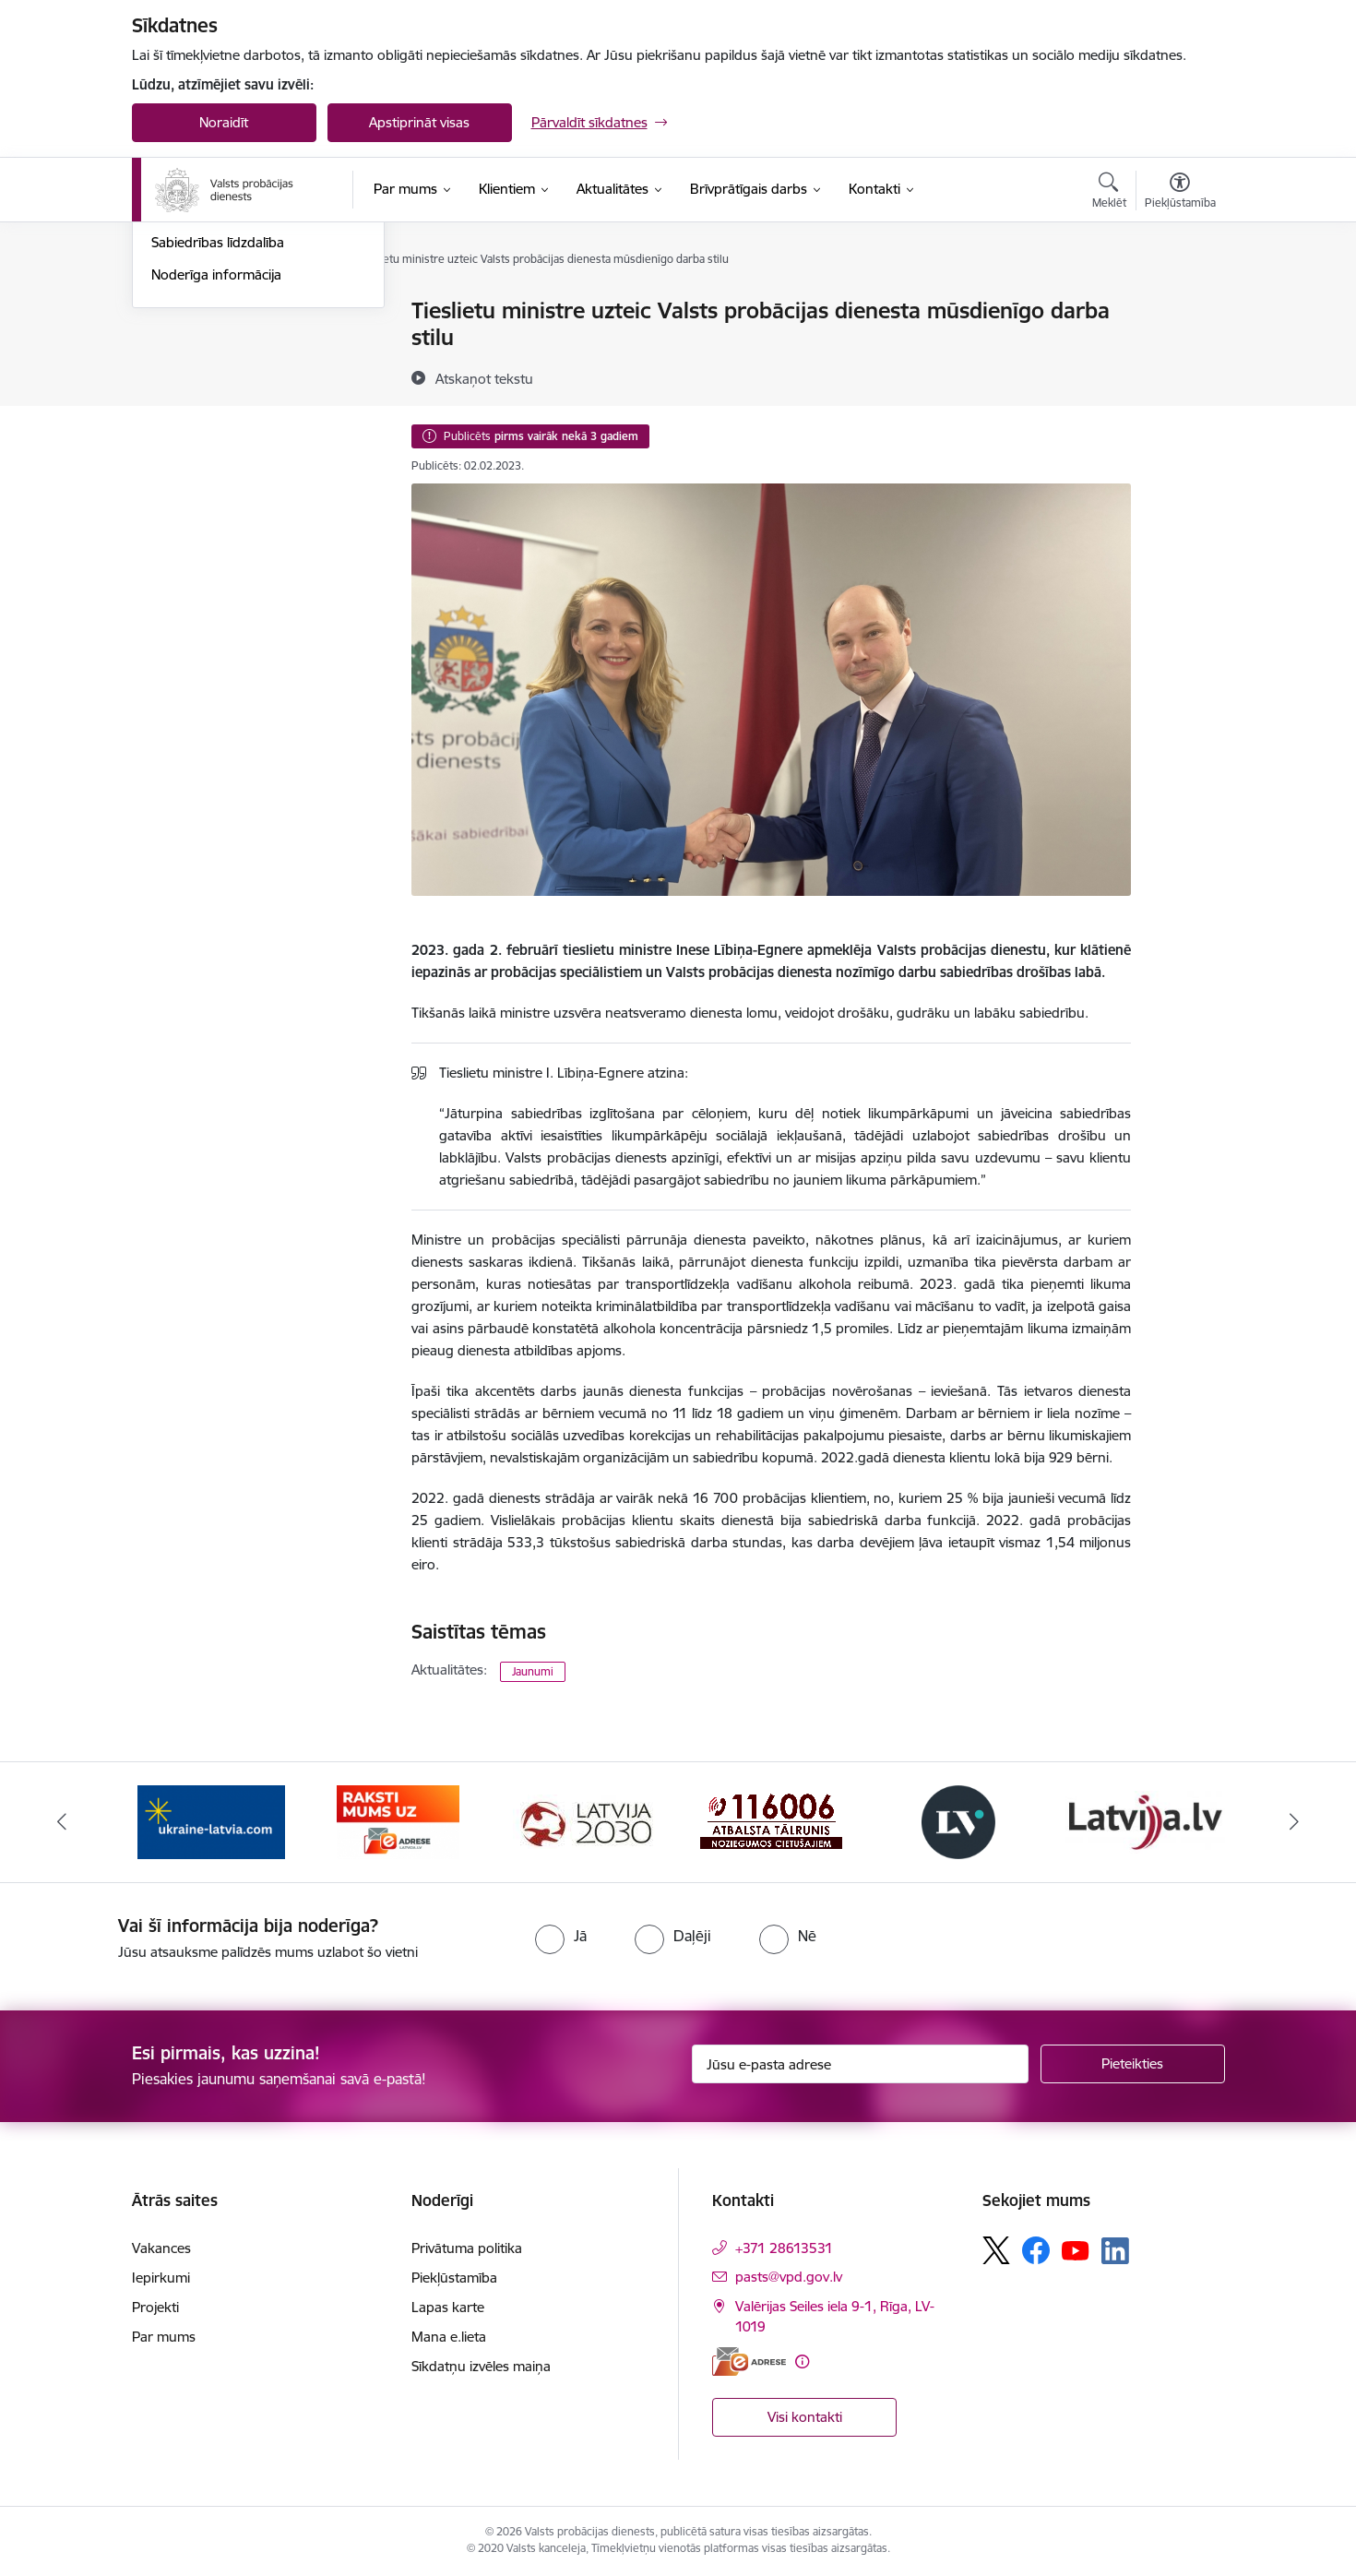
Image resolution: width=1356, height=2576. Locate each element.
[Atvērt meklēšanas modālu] (1109, 193)
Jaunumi (177, 343)
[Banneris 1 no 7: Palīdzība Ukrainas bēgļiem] (211, 1821)
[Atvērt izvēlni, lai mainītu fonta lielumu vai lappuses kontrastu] (1180, 193)
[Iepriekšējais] (62, 1822)
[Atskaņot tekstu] (484, 378)
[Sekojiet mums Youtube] (1075, 2249)
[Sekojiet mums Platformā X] (996, 2250)
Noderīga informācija (216, 472)
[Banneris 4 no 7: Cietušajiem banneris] (771, 1821)
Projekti (155, 2307)
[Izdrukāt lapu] (1179, 303)
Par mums (164, 2336)
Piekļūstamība (454, 2277)
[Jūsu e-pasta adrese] (860, 2064)
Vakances (161, 2248)
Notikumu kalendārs (214, 311)
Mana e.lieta (448, 2336)
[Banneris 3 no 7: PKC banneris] (585, 1821)
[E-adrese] (749, 2361)
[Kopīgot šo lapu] (1179, 349)
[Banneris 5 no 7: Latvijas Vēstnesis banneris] (958, 1821)
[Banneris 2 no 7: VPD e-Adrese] (398, 1821)
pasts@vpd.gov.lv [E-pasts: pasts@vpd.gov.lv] (788, 2276)
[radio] (561, 1936)
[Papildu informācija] (802, 2361)
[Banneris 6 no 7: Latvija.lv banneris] (1145, 1821)
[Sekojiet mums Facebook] (1036, 2250)
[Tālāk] (1295, 1822)
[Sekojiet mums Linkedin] (1115, 2251)
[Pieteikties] (1133, 2064)
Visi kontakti (804, 2417)
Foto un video (194, 408)
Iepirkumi (161, 2277)
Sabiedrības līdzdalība (217, 439)
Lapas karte (447, 2307)
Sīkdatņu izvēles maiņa (481, 2366)
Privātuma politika (466, 2248)
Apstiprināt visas (419, 122)
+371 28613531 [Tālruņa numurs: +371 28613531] (784, 2248)
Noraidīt (223, 122)
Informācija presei (207, 376)
